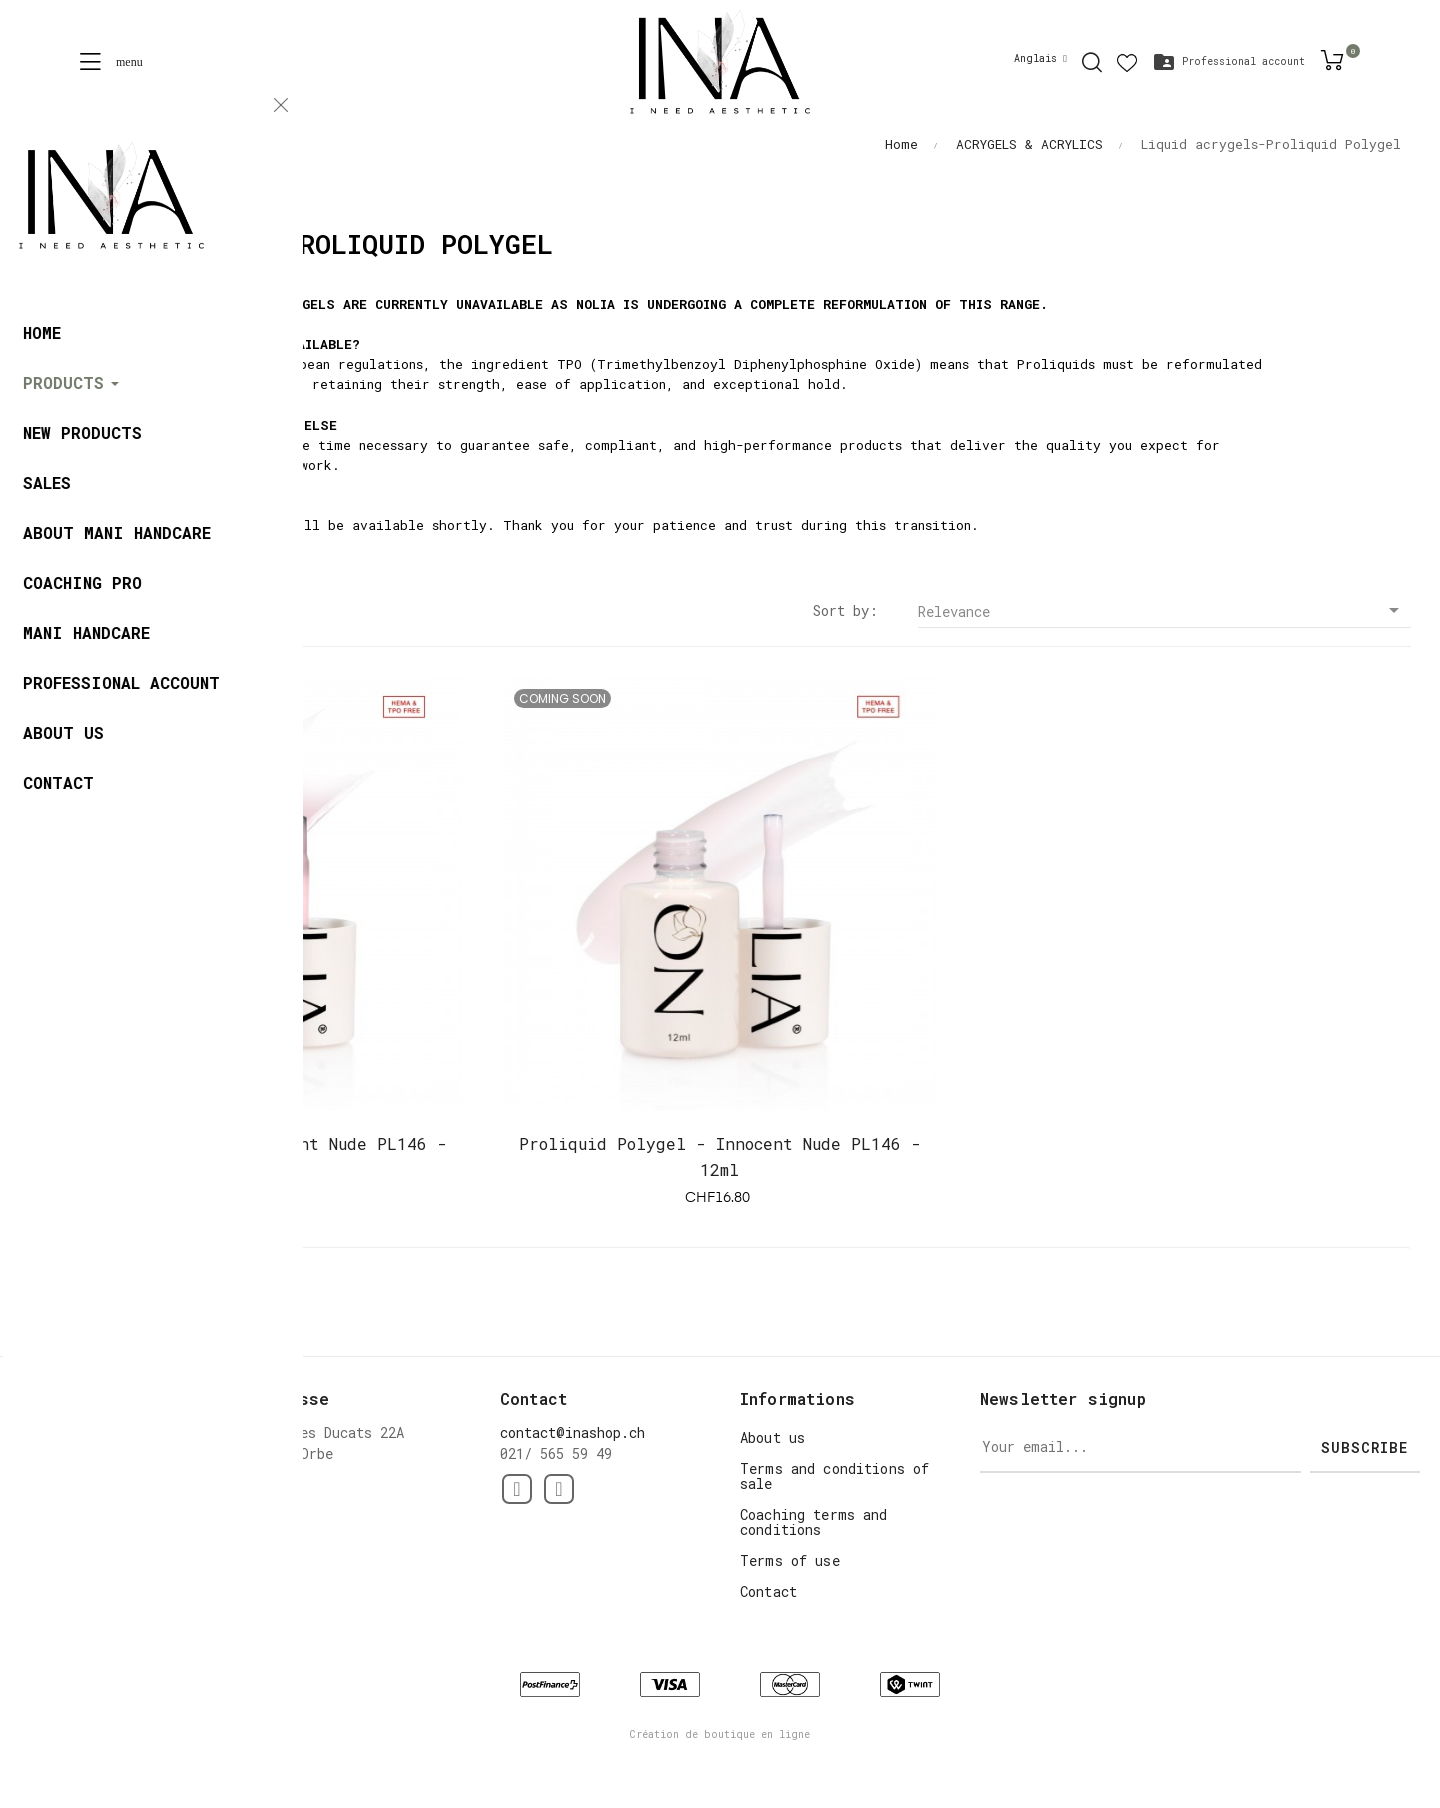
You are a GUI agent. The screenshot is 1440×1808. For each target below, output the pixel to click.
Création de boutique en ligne (720, 1734)
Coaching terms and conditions (814, 1522)
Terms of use (790, 1560)
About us (772, 1437)
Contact (768, 1591)
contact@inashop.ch (572, 1432)
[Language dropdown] (1040, 59)
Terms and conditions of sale (834, 1476)
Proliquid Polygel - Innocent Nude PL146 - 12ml (246, 1156)
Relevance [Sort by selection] (1164, 610)
